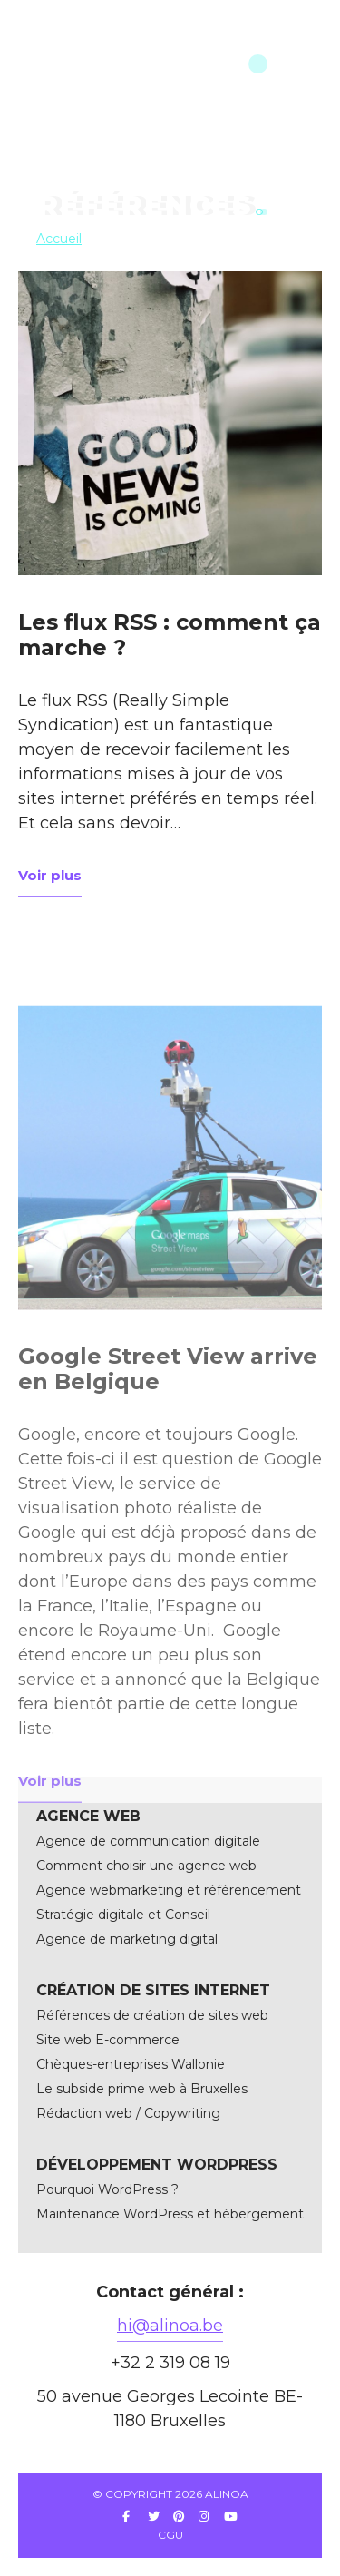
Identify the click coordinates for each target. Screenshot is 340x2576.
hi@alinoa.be (170, 2326)
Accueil (59, 238)
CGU (170, 2535)
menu (280, 63)
